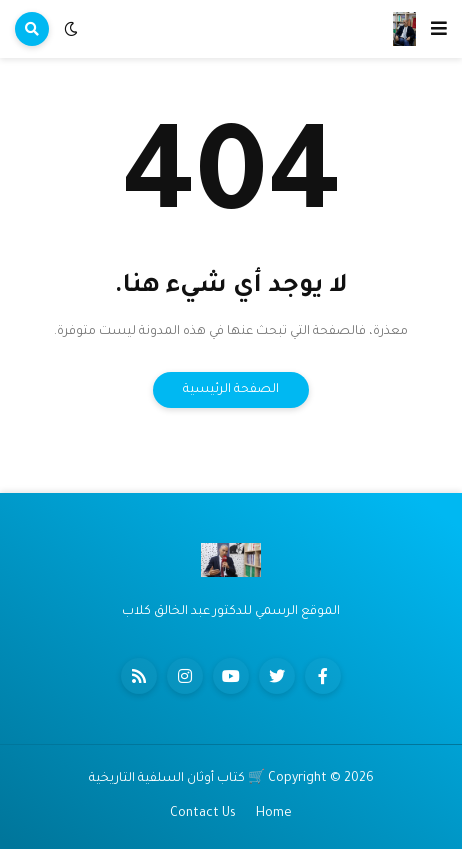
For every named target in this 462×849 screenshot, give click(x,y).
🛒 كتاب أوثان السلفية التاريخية (177, 779)
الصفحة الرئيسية (231, 390)
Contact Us (203, 814)
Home (274, 814)
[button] (439, 29)
